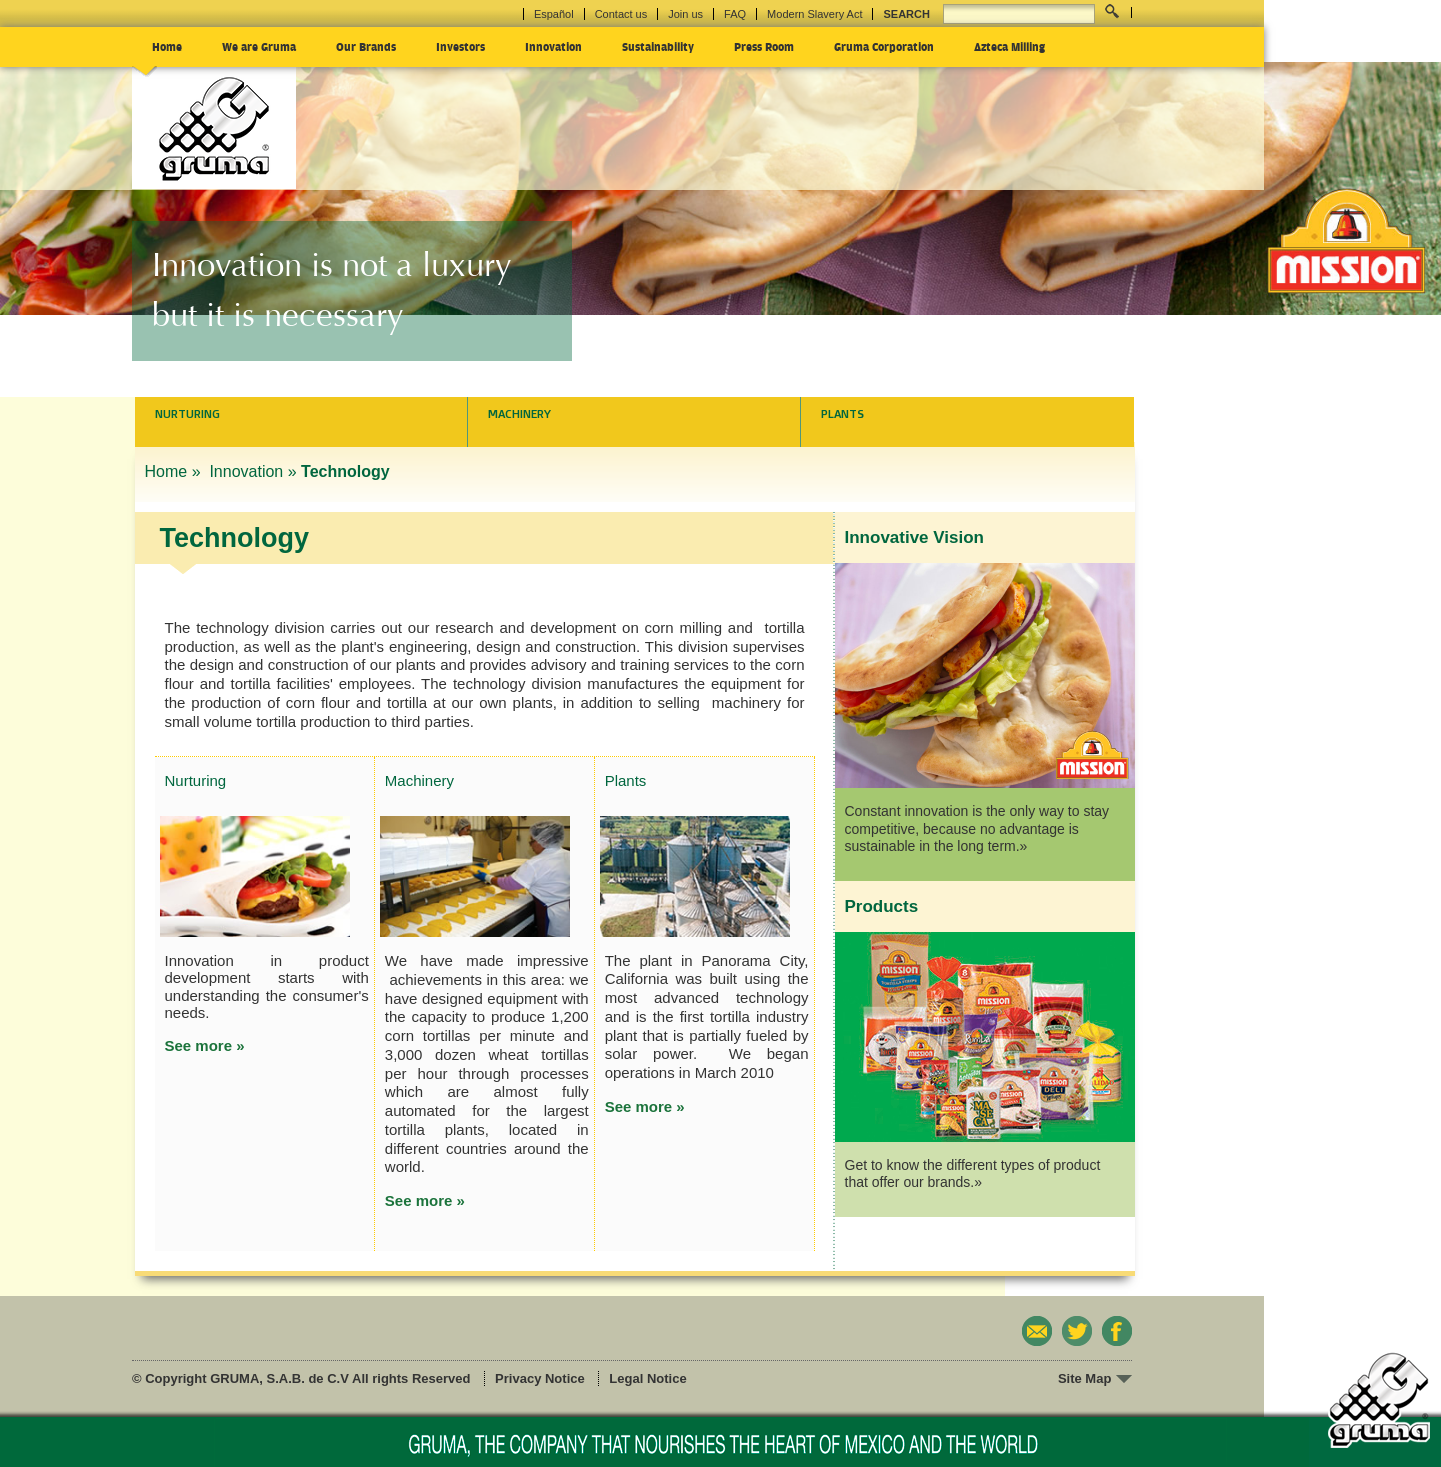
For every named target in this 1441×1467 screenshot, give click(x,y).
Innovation (553, 46)
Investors (460, 46)
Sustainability (658, 46)
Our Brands (366, 46)
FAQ (735, 14)
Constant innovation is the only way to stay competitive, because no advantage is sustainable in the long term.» (977, 828)
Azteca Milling (1009, 46)
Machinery (519, 414)
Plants (842, 414)
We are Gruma (259, 46)
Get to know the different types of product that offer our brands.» (973, 1174)
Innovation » (252, 471)
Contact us (621, 14)
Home (167, 46)
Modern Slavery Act (814, 14)
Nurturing (187, 414)
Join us (685, 14)
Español (554, 14)
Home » (175, 471)
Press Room (764, 46)
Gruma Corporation (884, 46)
